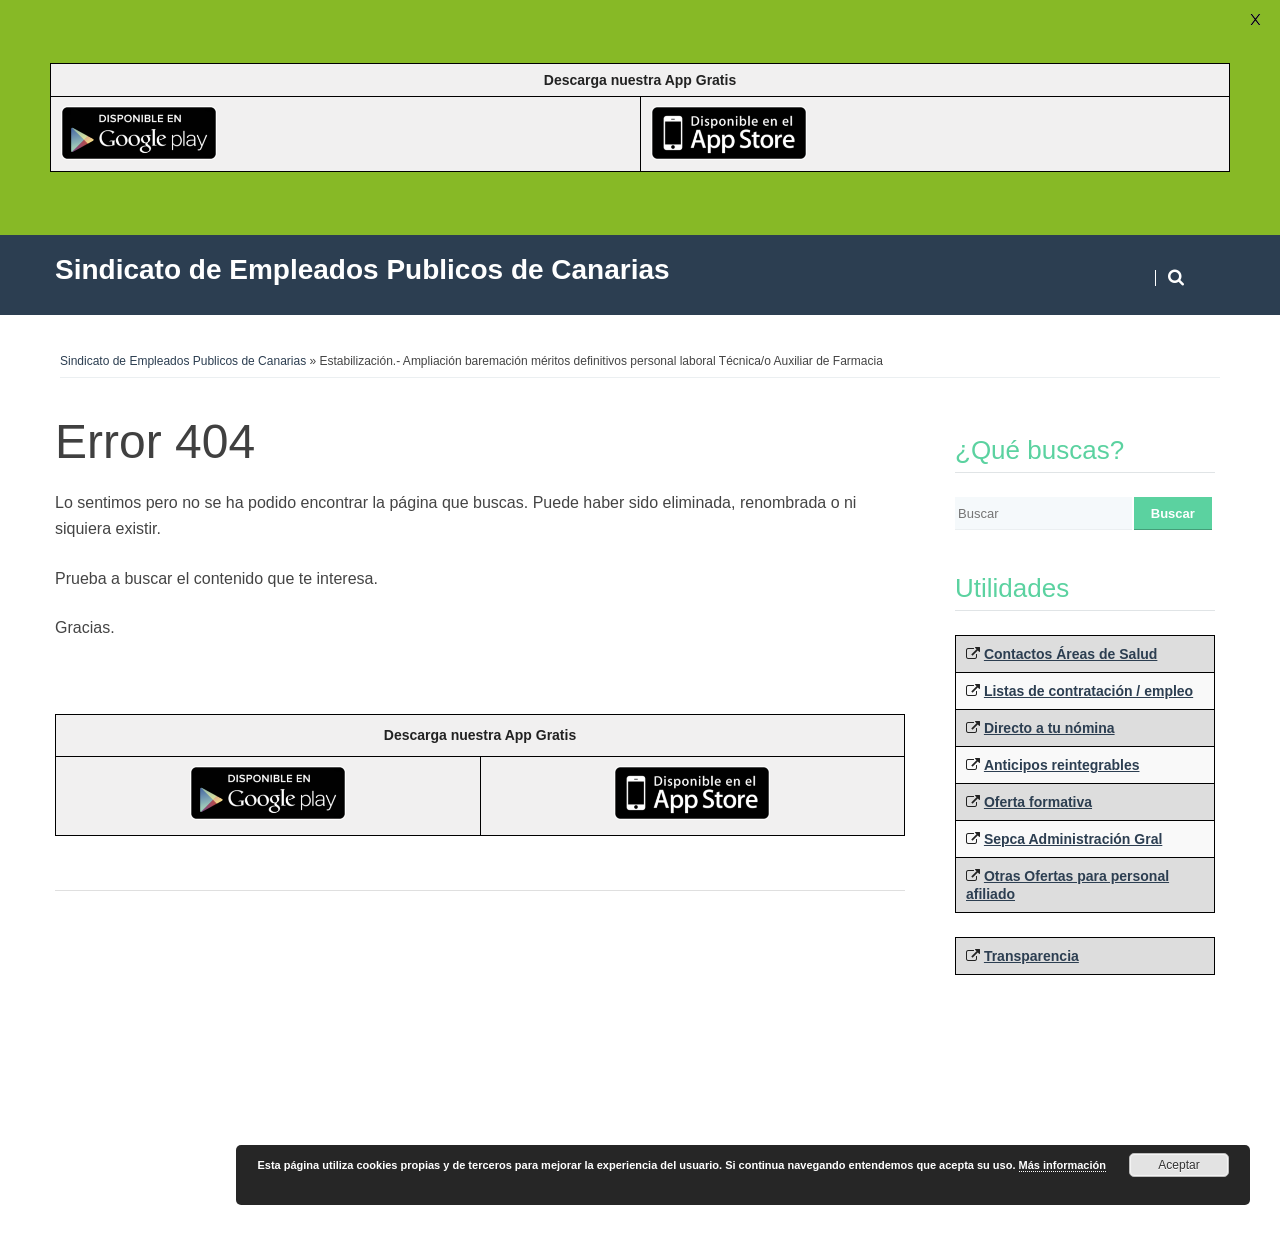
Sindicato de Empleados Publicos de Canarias (183, 361)
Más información (1062, 1165)
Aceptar (1178, 1165)
